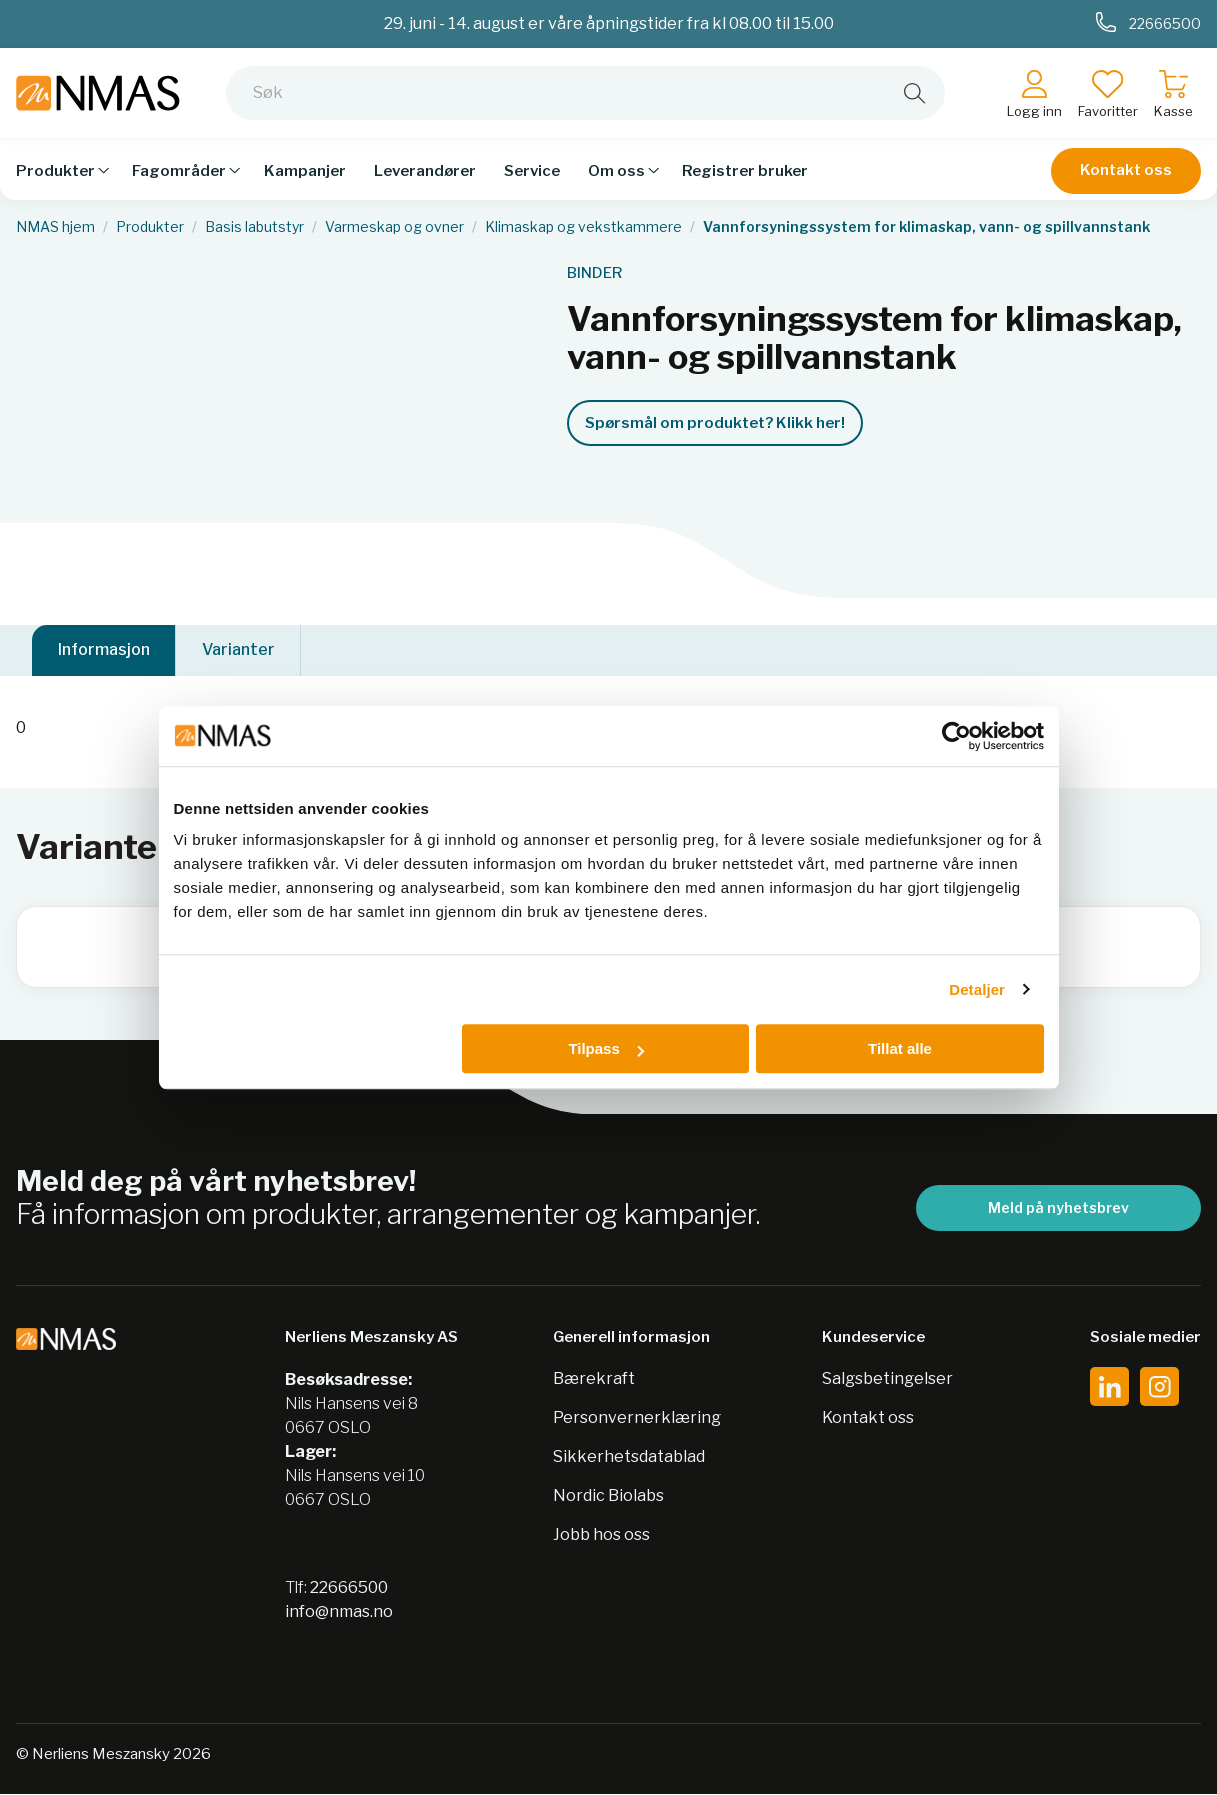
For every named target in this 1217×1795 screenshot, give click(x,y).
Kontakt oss (1126, 170)
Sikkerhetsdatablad (629, 1457)
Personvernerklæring (637, 1418)
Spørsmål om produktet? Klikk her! (715, 423)
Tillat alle (900, 1048)
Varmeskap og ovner (394, 227)
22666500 (349, 1588)
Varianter (238, 650)
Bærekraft (594, 1379)
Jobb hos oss (601, 1535)
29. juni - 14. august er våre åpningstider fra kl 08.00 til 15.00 (609, 23)
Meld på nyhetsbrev (1058, 1208)
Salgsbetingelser (887, 1379)
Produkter (150, 227)
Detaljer (977, 989)
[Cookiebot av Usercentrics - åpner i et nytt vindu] (956, 736)
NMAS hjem (55, 227)
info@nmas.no (339, 1612)
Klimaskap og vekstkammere (583, 227)
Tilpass (605, 1048)
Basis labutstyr (254, 227)
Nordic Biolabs (608, 1496)
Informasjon (104, 650)
